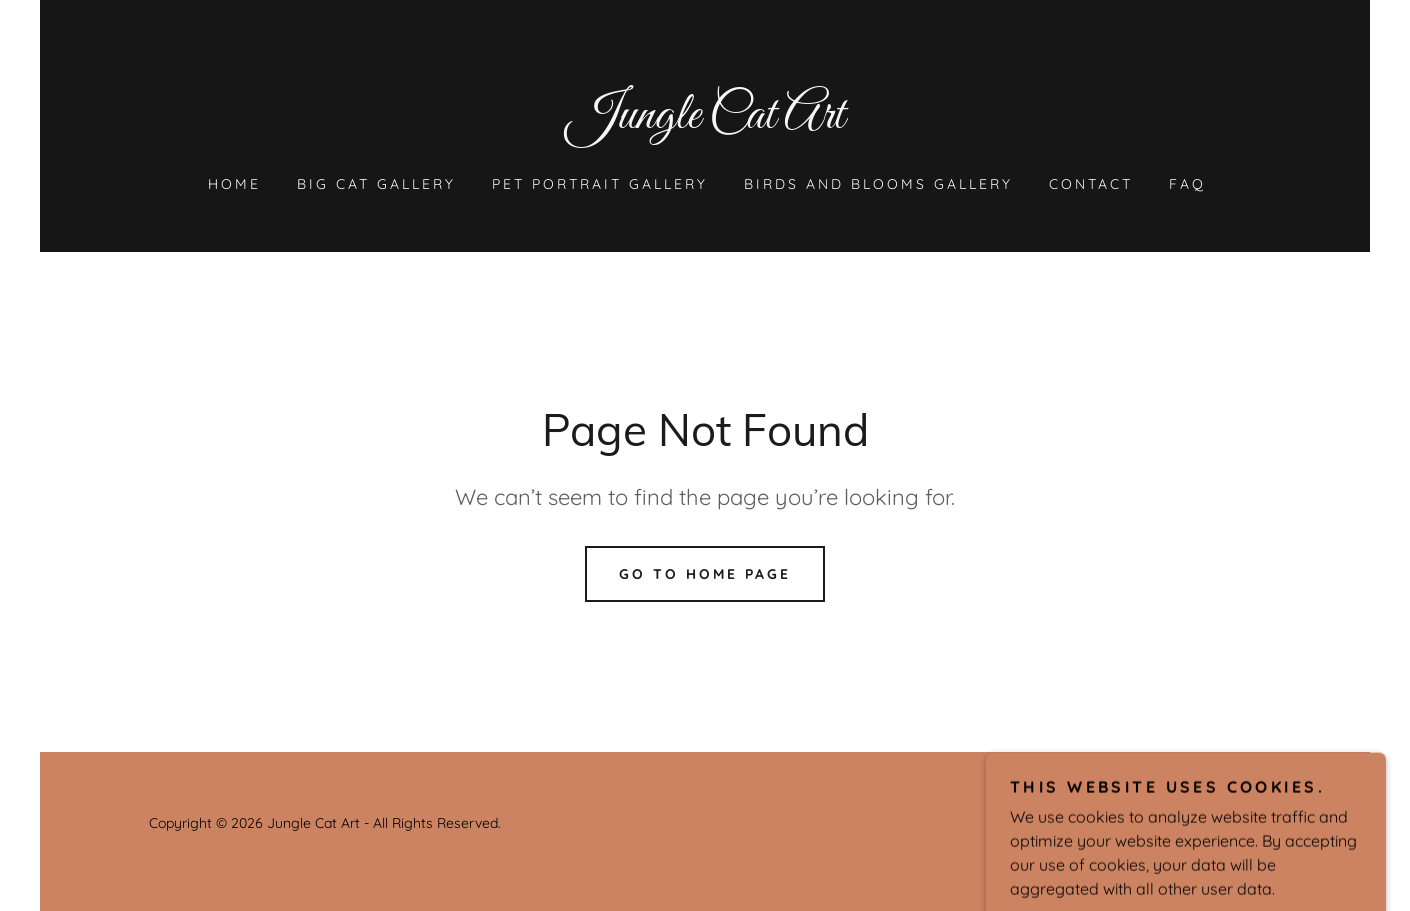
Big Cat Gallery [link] (376, 184)
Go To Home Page (705, 574)
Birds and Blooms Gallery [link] (878, 184)
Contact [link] (1091, 184)
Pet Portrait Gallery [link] (600, 184)
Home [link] (234, 184)
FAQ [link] (1187, 184)
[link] (705, 122)
